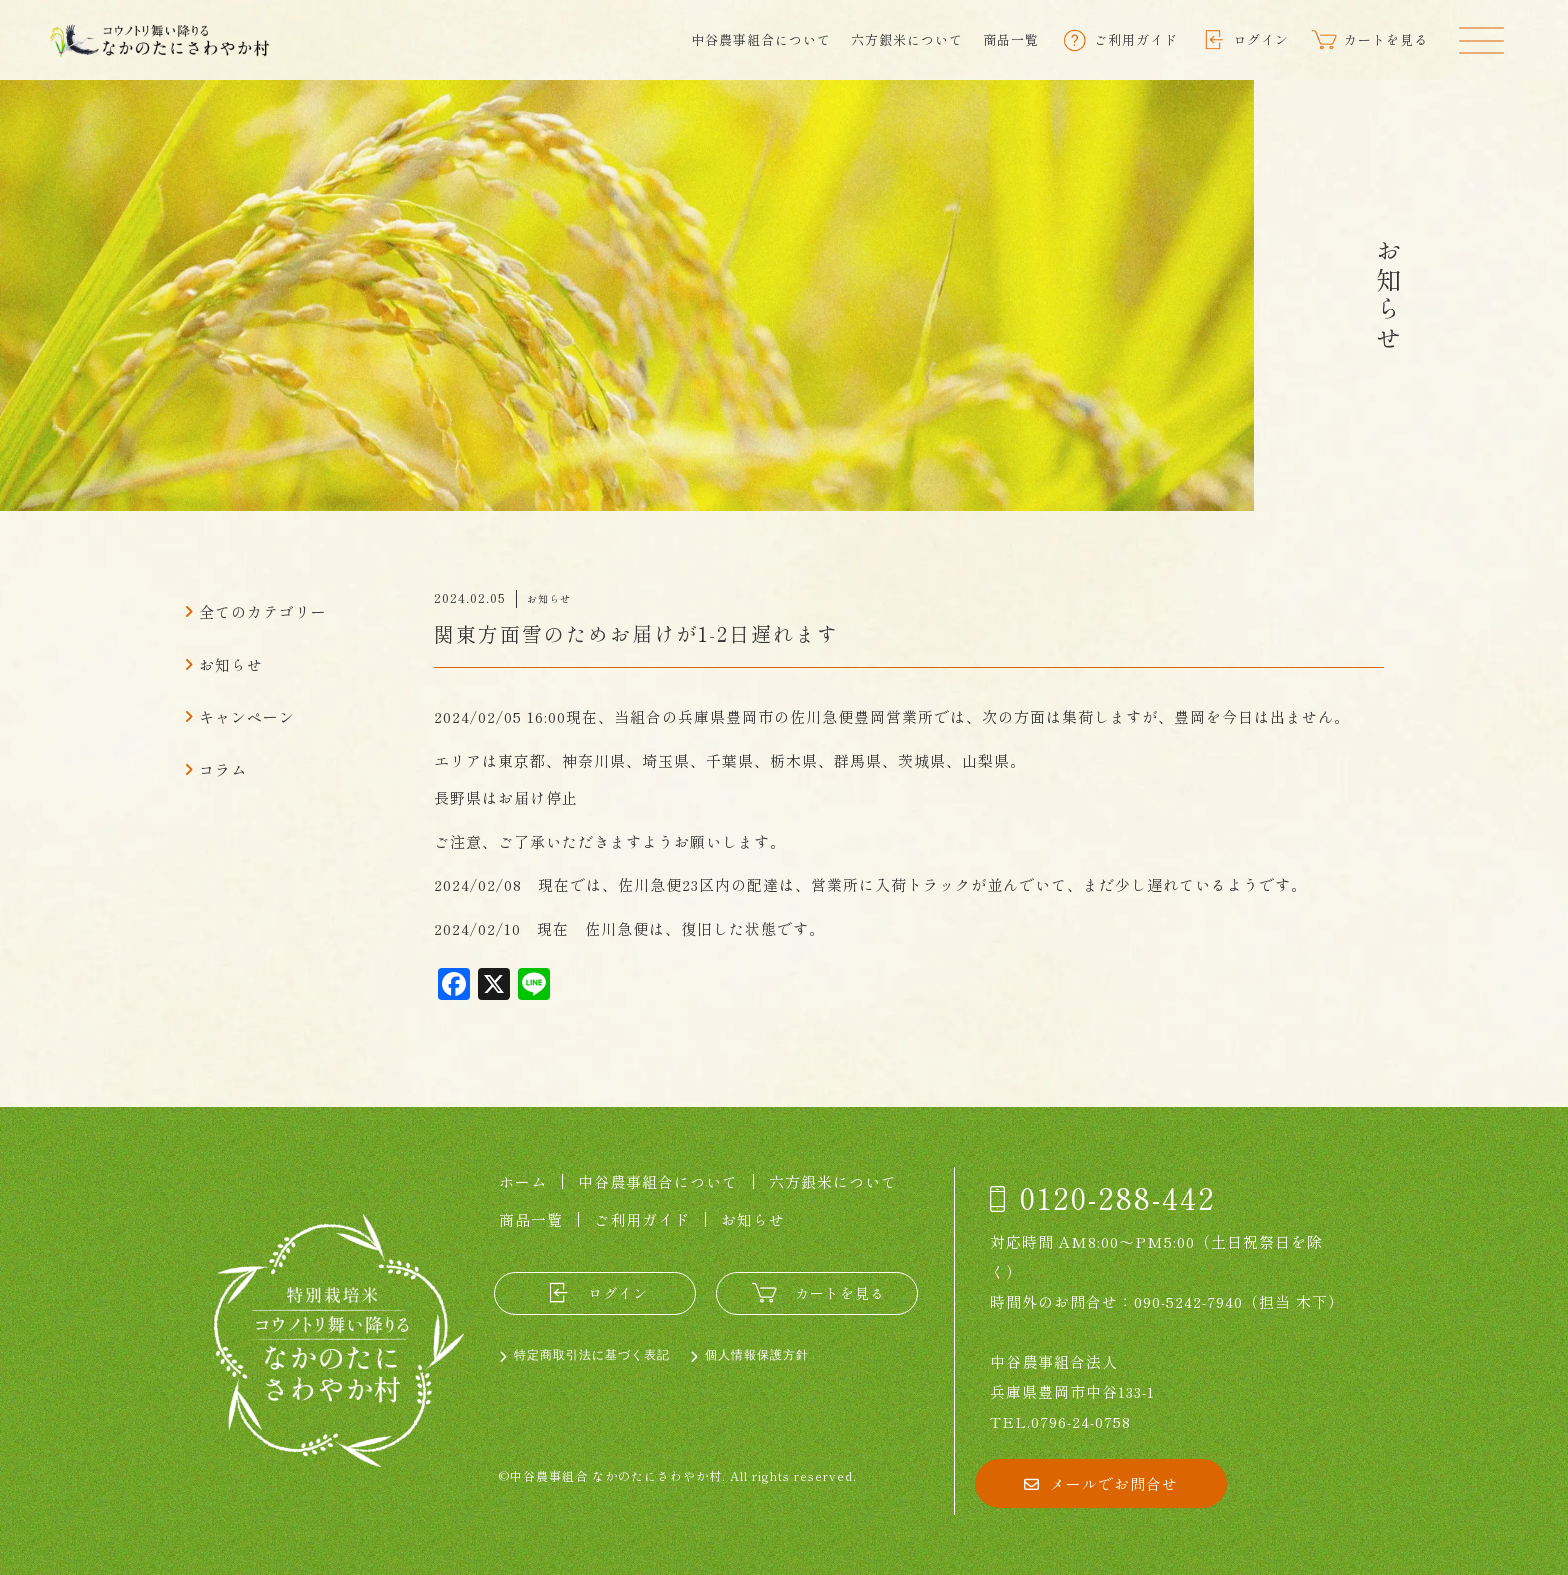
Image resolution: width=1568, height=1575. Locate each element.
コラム (223, 769)
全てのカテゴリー (263, 611)
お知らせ (231, 664)
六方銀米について (907, 39)
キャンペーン (247, 716)
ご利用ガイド (642, 1219)
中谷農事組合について (761, 39)
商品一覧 (1011, 39)
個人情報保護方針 (757, 1355)
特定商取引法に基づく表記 (592, 1355)
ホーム (523, 1181)
